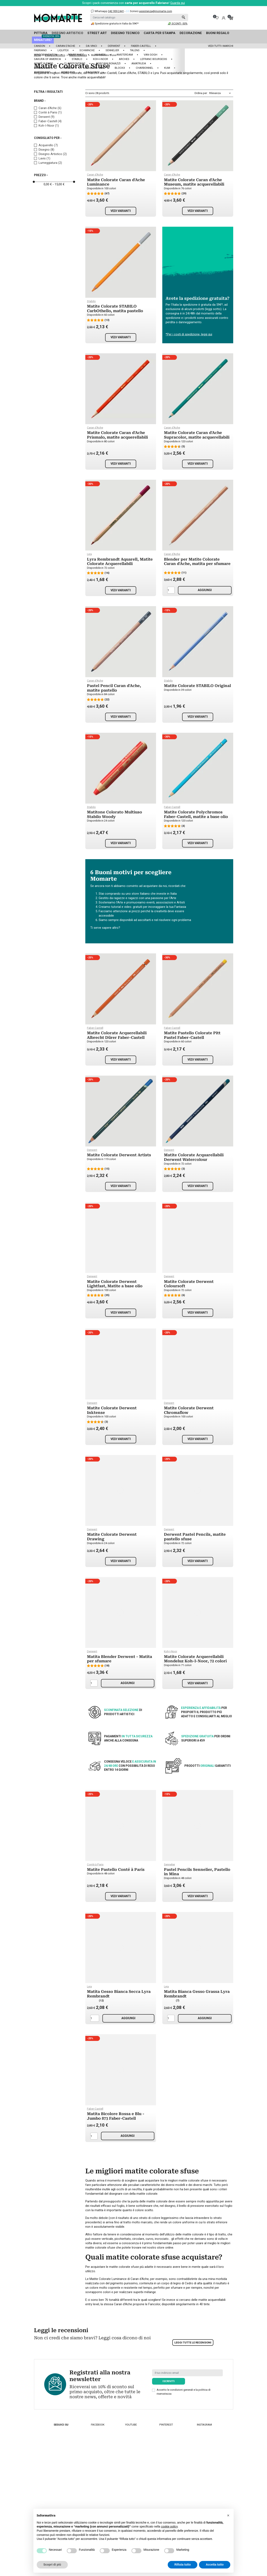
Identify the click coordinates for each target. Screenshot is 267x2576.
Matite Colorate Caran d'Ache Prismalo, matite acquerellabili (117, 434)
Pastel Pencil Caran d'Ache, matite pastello (114, 687)
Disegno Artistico (53, 154)
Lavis (44, 158)
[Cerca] (139, 17)
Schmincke (87, 50)
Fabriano (40, 50)
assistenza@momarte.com (155, 11)
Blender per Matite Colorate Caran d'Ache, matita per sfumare (197, 561)
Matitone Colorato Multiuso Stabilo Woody (114, 814)
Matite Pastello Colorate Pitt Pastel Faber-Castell (192, 1035)
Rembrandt (76, 54)
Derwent (114, 45)
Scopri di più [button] (52, 2564)
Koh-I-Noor (100, 59)
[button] (228, 2515)
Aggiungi (205, 590)
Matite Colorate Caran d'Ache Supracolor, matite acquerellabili (196, 434)
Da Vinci (91, 45)
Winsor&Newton (45, 54)
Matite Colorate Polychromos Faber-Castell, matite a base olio (196, 814)
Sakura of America (47, 59)
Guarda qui (177, 3)
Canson (39, 45)
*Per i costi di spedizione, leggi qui (189, 334)
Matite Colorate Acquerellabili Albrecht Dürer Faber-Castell (117, 1035)
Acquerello (48, 145)
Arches (124, 59)
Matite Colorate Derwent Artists (119, 1155)
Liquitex (63, 50)
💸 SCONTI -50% (178, 23)
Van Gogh (150, 54)
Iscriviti (168, 2381)
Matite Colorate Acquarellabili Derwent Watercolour (194, 1157)
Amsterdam (124, 54)
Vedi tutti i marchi (220, 45)
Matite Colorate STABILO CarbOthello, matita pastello (115, 308)
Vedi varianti (121, 210)
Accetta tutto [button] (215, 2564)
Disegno (46, 149)
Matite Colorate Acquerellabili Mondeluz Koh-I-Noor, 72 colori (195, 1659)
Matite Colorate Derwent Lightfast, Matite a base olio (114, 1283)
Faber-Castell (141, 45)
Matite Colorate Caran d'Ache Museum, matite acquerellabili (194, 182)
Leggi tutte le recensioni (192, 2342)
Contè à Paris (50, 112)
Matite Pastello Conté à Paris (116, 1870)
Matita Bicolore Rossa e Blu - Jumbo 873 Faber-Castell (115, 2116)
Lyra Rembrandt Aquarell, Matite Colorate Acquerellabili (120, 561)
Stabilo (77, 59)
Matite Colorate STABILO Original (197, 685)
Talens (135, 50)
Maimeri (100, 54)
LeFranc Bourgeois (153, 59)
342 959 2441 (116, 11)
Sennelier (112, 50)
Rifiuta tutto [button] (182, 2564)
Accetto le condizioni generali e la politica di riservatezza (183, 2392)
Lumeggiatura (50, 163)
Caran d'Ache (65, 45)
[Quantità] (171, 590)
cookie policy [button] (169, 2526)
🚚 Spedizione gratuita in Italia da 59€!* (115, 23)
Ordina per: (201, 93)
